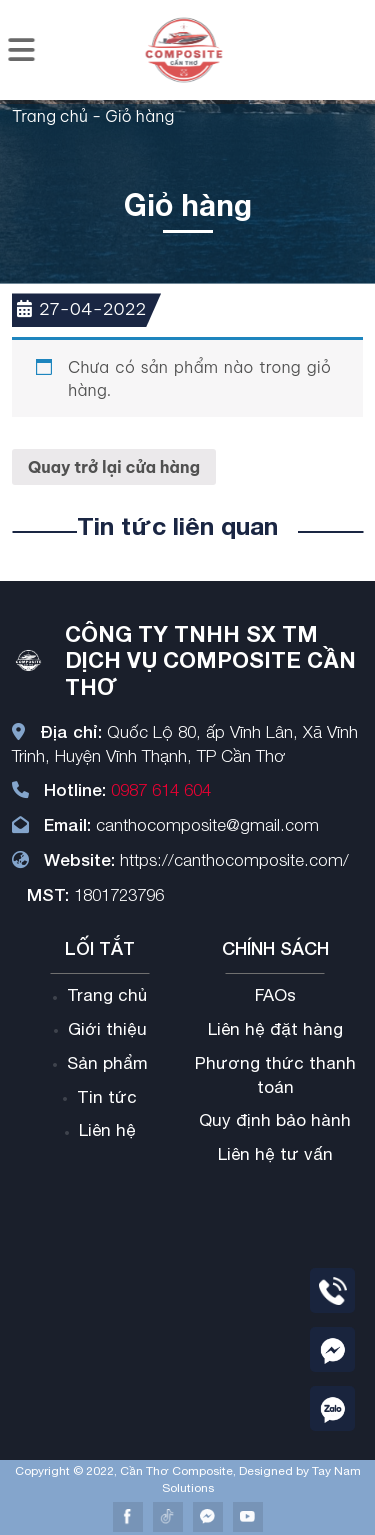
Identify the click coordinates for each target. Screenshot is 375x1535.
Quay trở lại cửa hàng (114, 467)
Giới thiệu (107, 1029)
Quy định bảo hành (275, 1120)
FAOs (275, 995)
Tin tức (107, 1097)
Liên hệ (107, 1130)
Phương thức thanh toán (275, 1075)
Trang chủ (50, 116)
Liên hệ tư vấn (275, 1154)
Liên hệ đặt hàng (275, 1029)
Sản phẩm (107, 1063)
